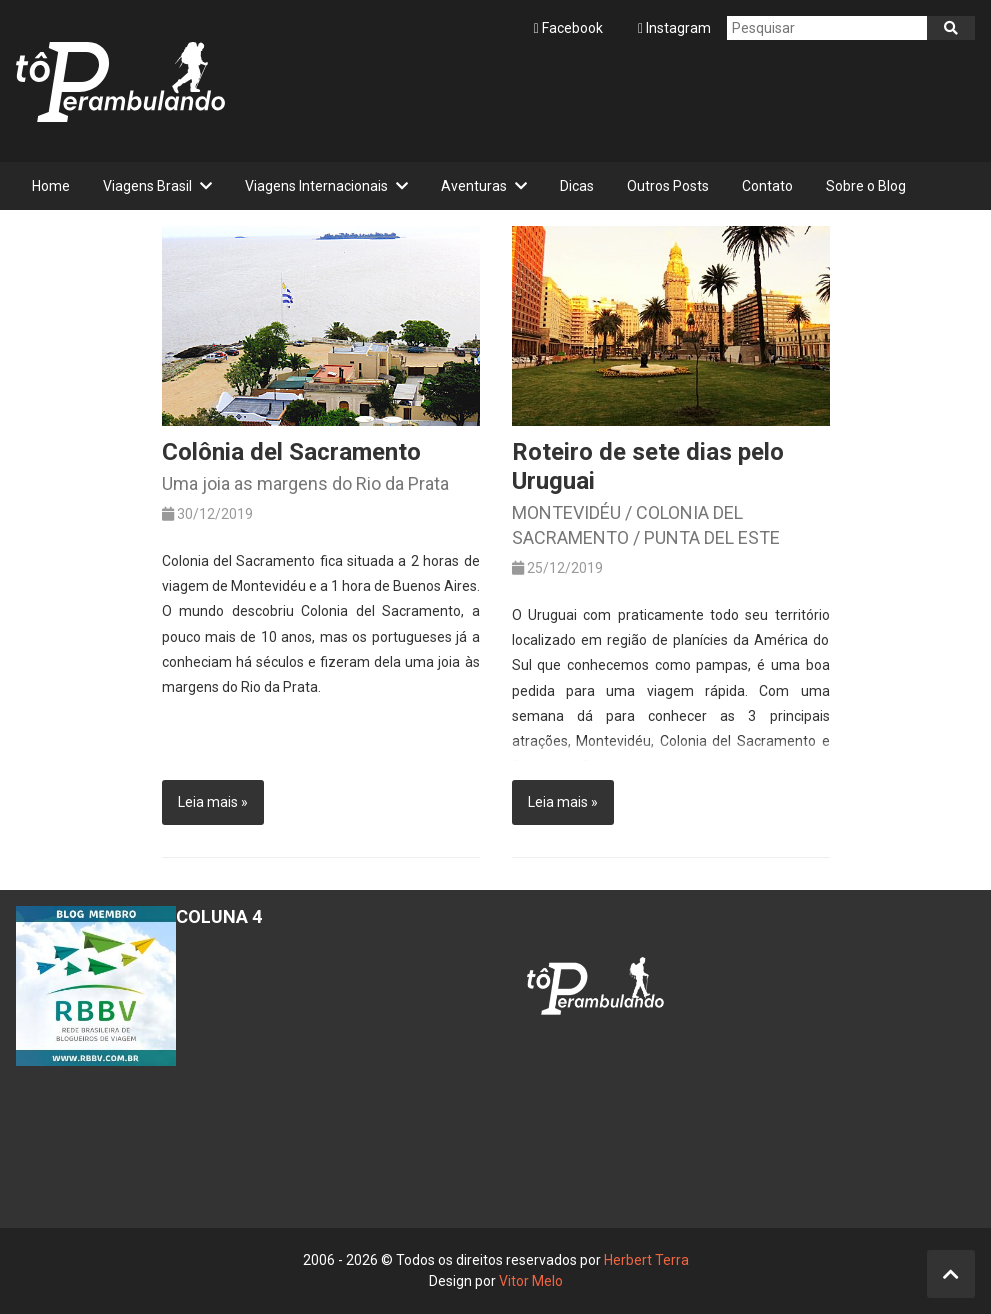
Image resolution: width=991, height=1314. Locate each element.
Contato (767, 186)
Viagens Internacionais (316, 186)
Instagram (674, 28)
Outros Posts (668, 186)
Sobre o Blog (866, 186)
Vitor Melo (531, 1281)
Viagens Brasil (147, 186)
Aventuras (474, 186)
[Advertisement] (611, 101)
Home (51, 186)
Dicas (577, 186)
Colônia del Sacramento (291, 452)
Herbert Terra (646, 1260)
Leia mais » (213, 802)
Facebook (570, 28)
